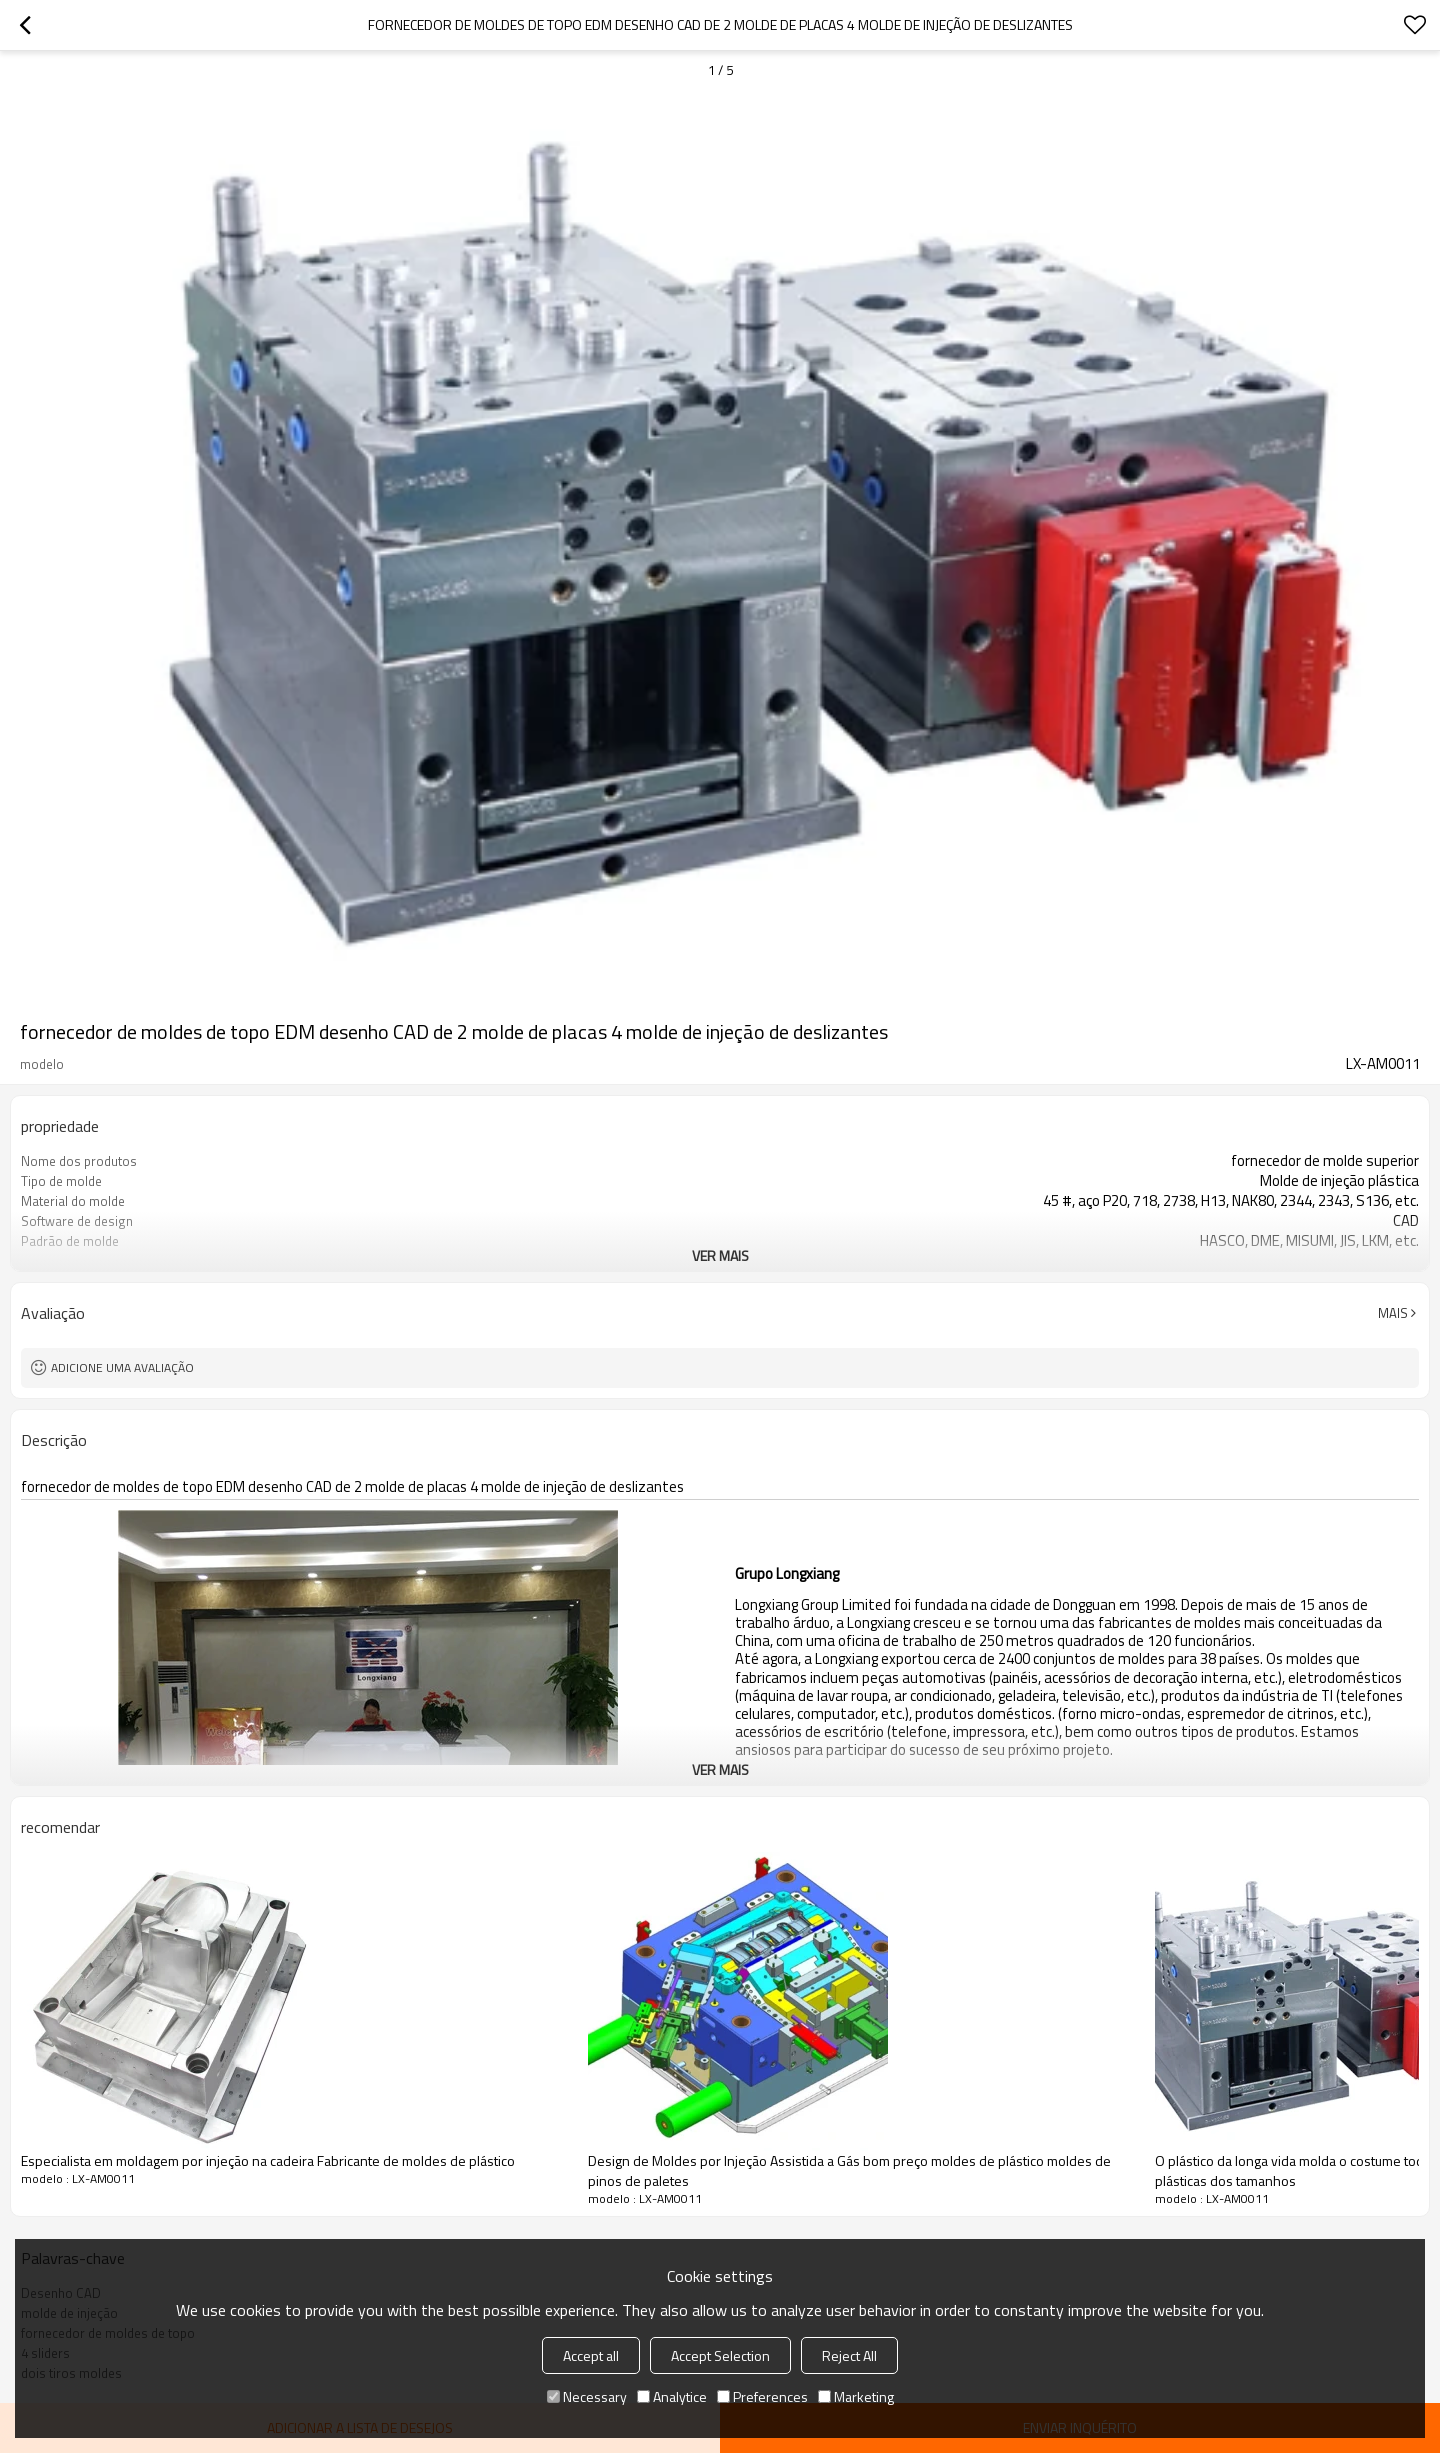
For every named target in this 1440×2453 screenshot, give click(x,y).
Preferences (762, 2396)
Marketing (856, 2396)
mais (1393, 1313)
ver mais (720, 1255)
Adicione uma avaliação (122, 1367)
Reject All (849, 2355)
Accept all (591, 2355)
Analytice (672, 2396)
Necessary (587, 2396)
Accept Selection (720, 2355)
